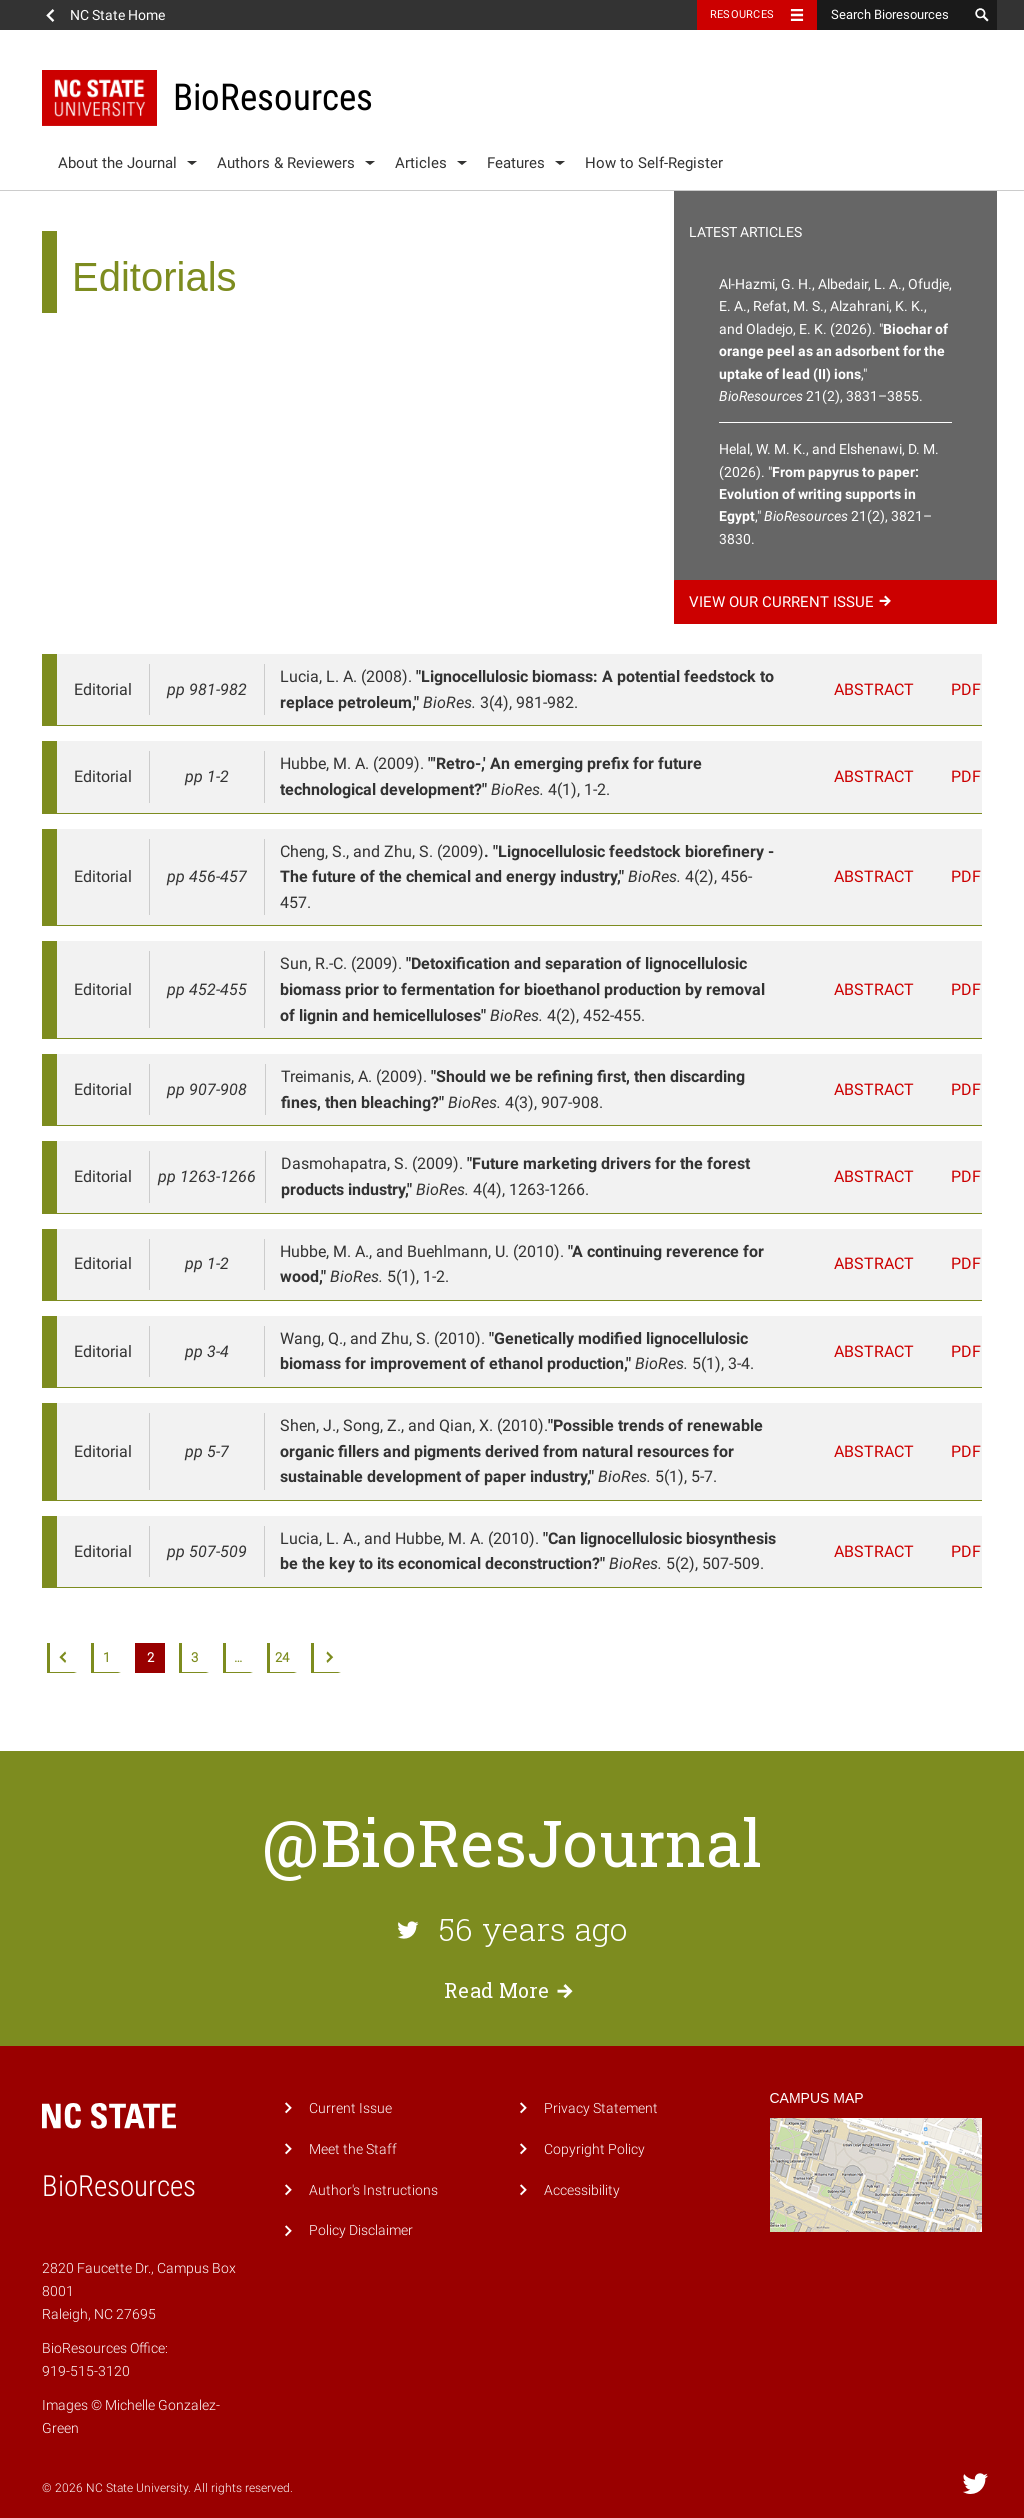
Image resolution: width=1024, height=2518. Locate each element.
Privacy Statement (601, 2082)
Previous (62, 1632)
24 (282, 1631)
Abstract (884, 689)
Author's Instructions (373, 2164)
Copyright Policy (594, 2123)
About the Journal (117, 163)
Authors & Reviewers (286, 163)
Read (512, 1964)
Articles (421, 163)
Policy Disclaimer (361, 2205)
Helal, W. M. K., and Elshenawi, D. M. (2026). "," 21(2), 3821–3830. (829, 494)
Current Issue (350, 2082)
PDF (959, 689)
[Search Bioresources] (892, 15)
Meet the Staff (353, 2123)
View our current (793, 602)
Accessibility (582, 2164)
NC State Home (117, 15)
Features (516, 163)
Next (326, 1632)
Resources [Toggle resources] (742, 14)
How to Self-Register (654, 163)
